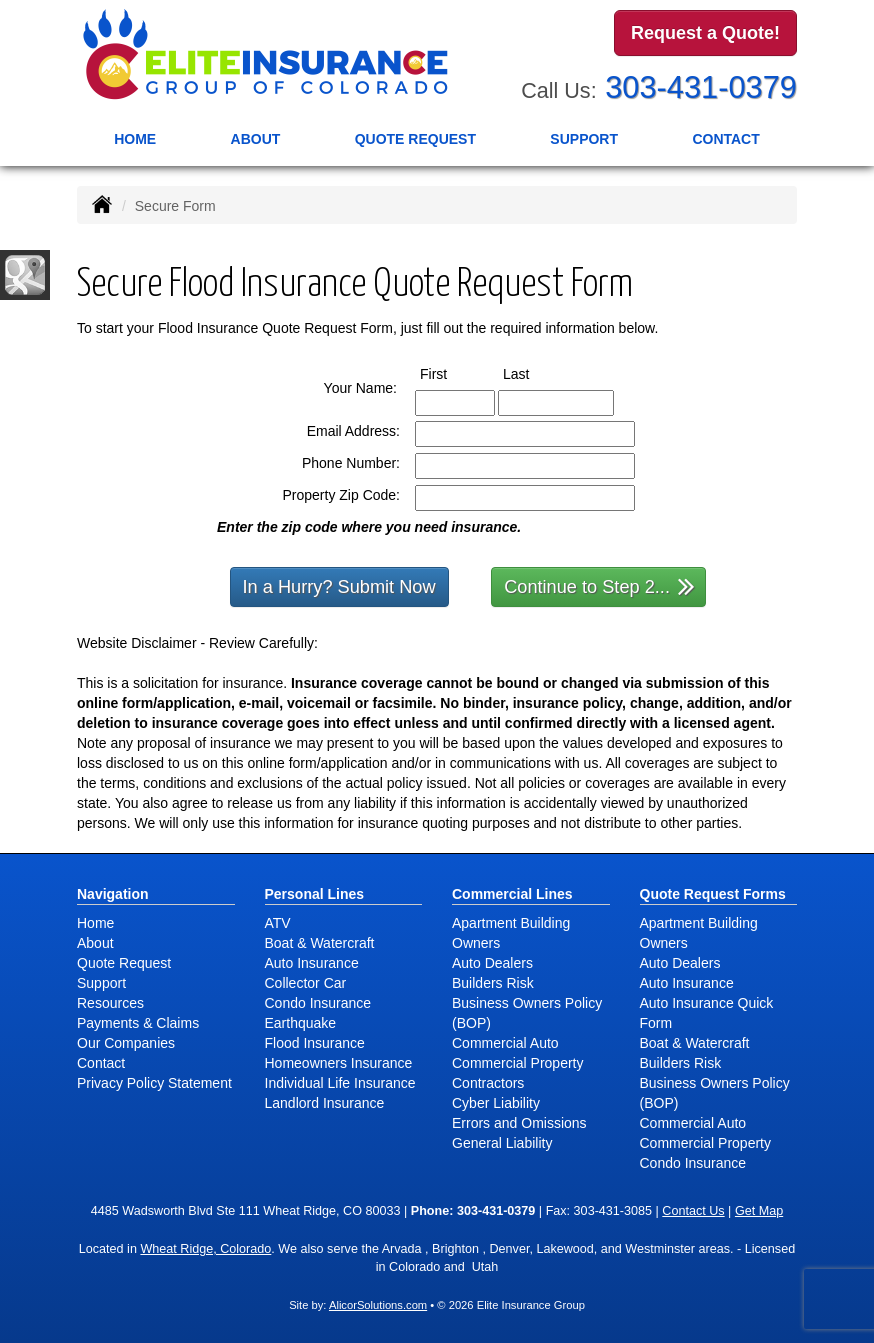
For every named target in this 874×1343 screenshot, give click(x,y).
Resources (110, 1003)
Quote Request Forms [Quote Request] (713, 894)
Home (135, 139)
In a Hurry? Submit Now (339, 587)
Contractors (488, 1083)
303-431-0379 (701, 87)
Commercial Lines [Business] (512, 894)
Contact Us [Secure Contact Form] (693, 1211)
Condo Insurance (318, 1003)
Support (101, 983)
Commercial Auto (505, 1043)
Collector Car (306, 983)
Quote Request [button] (415, 139)
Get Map (759, 1211)
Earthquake (301, 1023)
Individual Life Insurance (340, 1083)
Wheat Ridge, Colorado (205, 1249)
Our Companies (126, 1043)
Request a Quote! (705, 33)
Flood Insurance (315, 1043)
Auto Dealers (492, 963)
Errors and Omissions (519, 1123)
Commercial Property (517, 1063)
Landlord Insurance (325, 1103)
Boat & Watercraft (320, 943)
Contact (725, 139)
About (256, 139)
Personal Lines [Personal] (315, 894)
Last (534, 373)
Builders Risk (493, 983)
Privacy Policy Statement (154, 1083)
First (452, 373)
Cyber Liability (496, 1103)
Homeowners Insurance (339, 1063)
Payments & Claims (138, 1023)
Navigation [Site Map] (113, 894)
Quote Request (124, 963)
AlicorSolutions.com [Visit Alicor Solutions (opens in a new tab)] (378, 1305)
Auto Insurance (312, 963)
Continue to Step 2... (599, 585)
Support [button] (584, 139)
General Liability (502, 1143)
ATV (278, 923)
